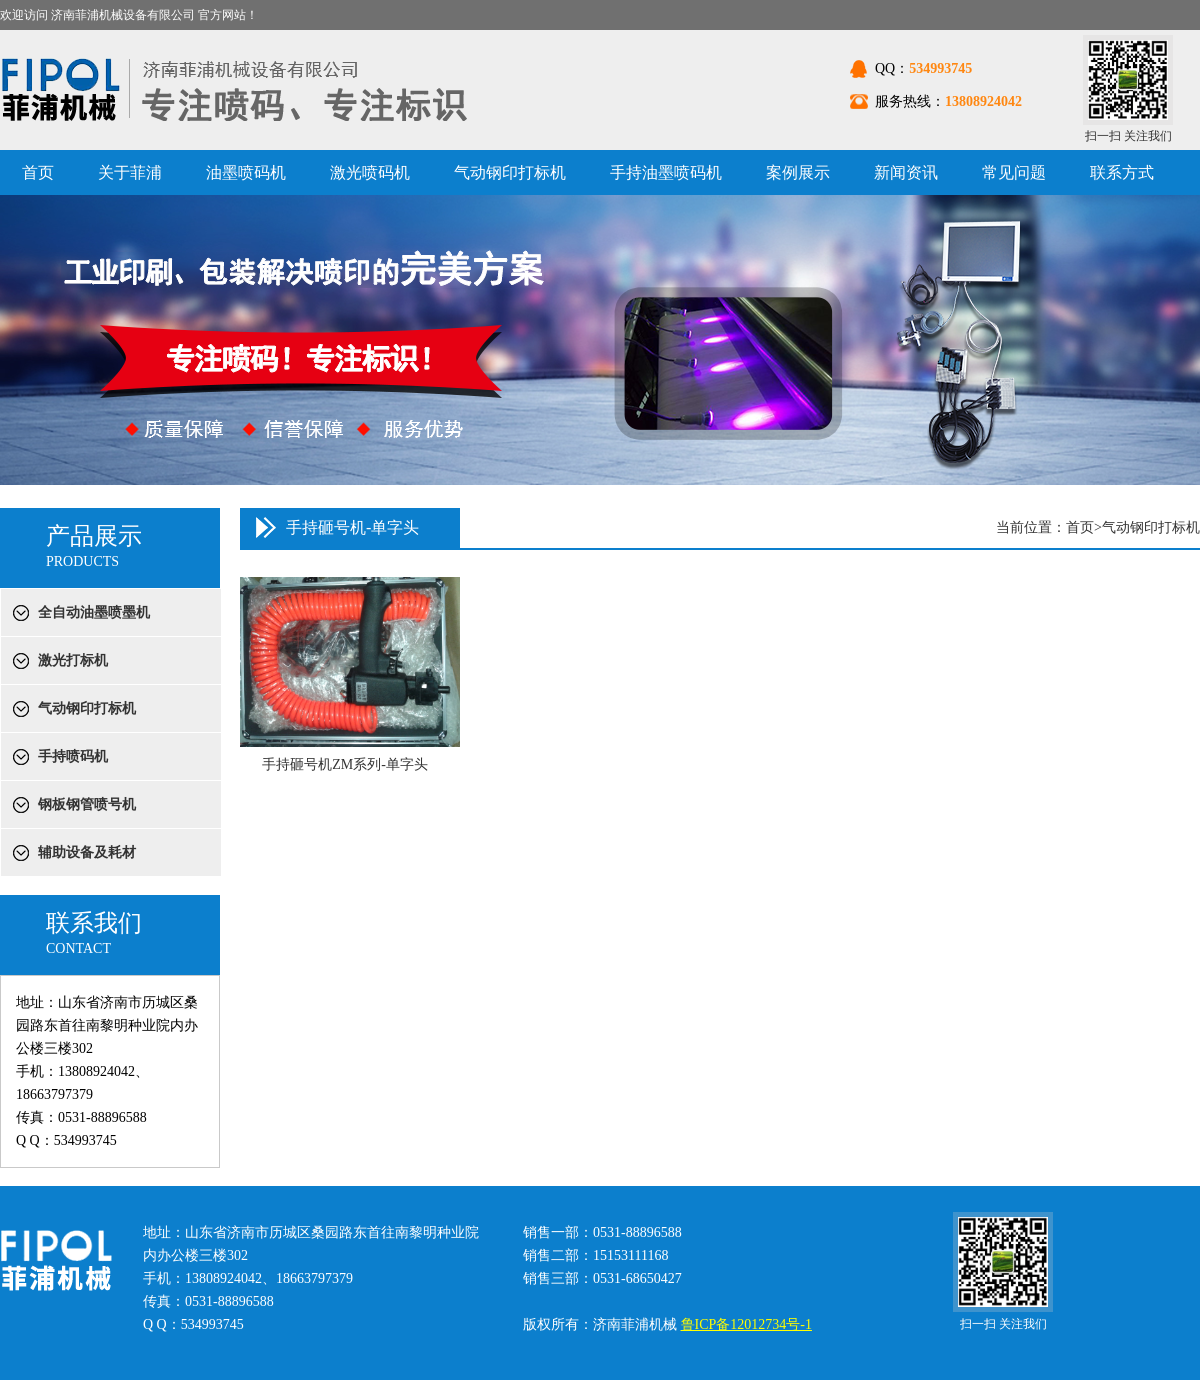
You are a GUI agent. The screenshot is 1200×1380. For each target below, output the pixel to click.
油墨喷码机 (246, 172)
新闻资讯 (906, 172)
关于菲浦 (130, 172)
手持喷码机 (73, 756)
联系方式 (1122, 172)
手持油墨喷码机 (666, 172)
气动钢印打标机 (510, 172)
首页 (38, 172)
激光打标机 (73, 660)
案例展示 (798, 172)
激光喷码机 (370, 172)
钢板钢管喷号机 (87, 804)
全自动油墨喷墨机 (94, 612)
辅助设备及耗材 (87, 852)
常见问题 (1014, 172)
